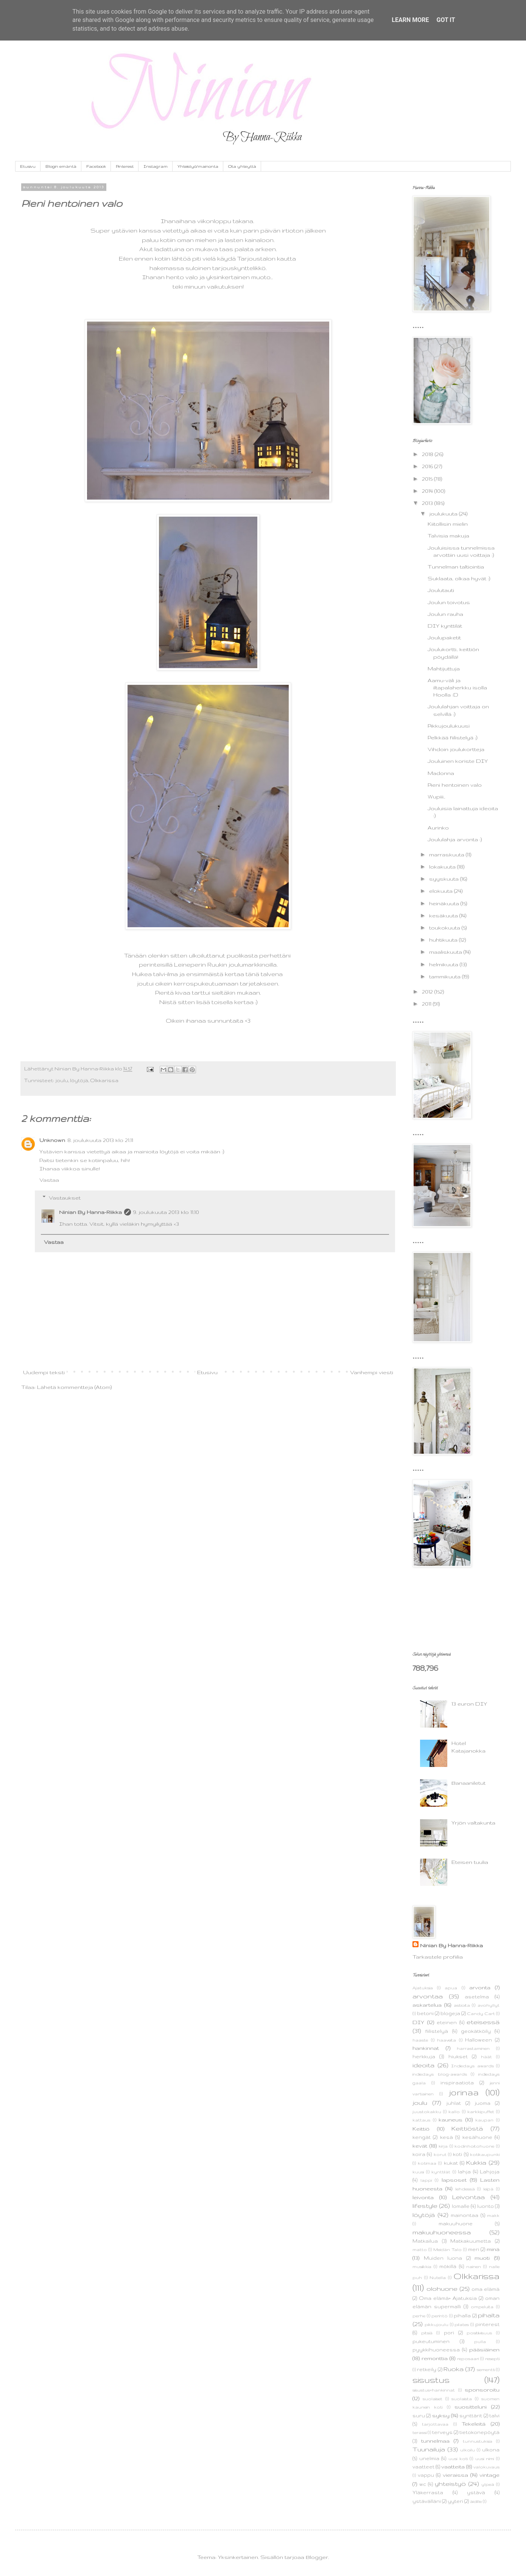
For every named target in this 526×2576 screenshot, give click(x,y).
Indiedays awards (472, 2066)
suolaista (461, 2398)
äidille (476, 2501)
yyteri (455, 2501)
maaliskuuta (446, 952)
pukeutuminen (431, 2341)
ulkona (491, 2449)
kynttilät (440, 2172)
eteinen (447, 2022)
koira (418, 2154)
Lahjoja (490, 2171)
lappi (426, 2180)
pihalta (489, 2315)
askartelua (427, 2005)
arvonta (479, 1987)
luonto (485, 2206)
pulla (480, 2341)
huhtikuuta (444, 940)
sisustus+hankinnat (433, 2390)
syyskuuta (444, 879)
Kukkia (476, 2162)
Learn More (410, 19)
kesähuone (477, 2137)
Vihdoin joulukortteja (456, 749)
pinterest (487, 2324)
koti (457, 2154)
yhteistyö (450, 2483)
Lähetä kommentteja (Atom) (74, 1387)
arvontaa (427, 1996)
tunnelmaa (435, 2441)
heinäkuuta (445, 903)
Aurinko (438, 828)
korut (440, 2154)
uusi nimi (484, 2458)
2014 (428, 491)
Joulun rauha (445, 614)
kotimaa (427, 2163)
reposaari (468, 2358)
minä (493, 2249)
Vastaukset (65, 1198)
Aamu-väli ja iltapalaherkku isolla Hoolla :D (457, 687)
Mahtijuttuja (444, 668)
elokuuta (441, 891)
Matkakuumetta (470, 2240)
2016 (428, 466)
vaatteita (453, 2467)
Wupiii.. (436, 797)
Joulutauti (441, 590)
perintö (439, 2316)
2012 (428, 992)
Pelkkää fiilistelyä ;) (452, 737)
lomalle (461, 2206)
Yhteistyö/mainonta (197, 166)
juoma (482, 2103)
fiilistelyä (436, 2031)
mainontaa (464, 2215)
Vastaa (49, 1180)
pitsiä (427, 2333)
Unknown (52, 1140)
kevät (419, 2146)
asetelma (477, 1996)
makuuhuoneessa (441, 2232)
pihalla (462, 2315)
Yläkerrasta (427, 2492)
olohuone (442, 2288)
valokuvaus (486, 2467)
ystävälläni (426, 2501)
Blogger (317, 2557)
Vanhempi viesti (371, 1372)
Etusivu (28, 166)
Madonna (441, 773)
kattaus (421, 2120)
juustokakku (426, 2111)
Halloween (478, 2039)
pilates (461, 2324)
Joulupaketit (444, 637)
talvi (494, 2415)
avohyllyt (489, 2005)
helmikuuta (444, 964)
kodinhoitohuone (474, 2146)
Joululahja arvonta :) (455, 839)
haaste (420, 2040)
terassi (419, 2432)
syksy (441, 2415)
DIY (418, 2022)
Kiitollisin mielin (448, 524)
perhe (418, 2316)
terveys (442, 2432)
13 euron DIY (469, 1704)
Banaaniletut (468, 1783)
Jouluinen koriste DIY (458, 761)
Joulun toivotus (449, 602)
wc (422, 2484)
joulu (61, 1080)
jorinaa (464, 2092)
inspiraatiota (457, 2082)
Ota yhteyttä (242, 166)
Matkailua (425, 2240)
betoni (425, 2013)
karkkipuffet (480, 2111)
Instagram (155, 166)
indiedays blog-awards (439, 2074)
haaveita (446, 2040)
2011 (427, 1004)
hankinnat (425, 2048)
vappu (426, 2475)
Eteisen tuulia (469, 1862)
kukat (451, 2162)
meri (473, 2249)
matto (419, 2249)
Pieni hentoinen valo (455, 785)
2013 (428, 503)
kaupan (484, 2120)
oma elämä (486, 2289)
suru (418, 2415)
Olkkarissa (104, 1080)
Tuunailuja (428, 2449)
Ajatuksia (422, 1988)
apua (451, 1988)
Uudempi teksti (44, 1372)
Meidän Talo (447, 2249)
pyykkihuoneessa (436, 2349)
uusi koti (458, 2458)
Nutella (438, 2277)
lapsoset (454, 2180)
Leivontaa (468, 2196)
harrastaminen (473, 2048)
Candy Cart (481, 2013)
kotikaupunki (485, 2154)
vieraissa (455, 2475)
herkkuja (423, 2056)
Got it (445, 19)
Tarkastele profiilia (437, 1957)
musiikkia (421, 2266)
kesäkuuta (444, 915)
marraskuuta (447, 854)
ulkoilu (467, 2450)
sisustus (431, 2379)
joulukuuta (444, 514)
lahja (464, 2171)
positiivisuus (479, 2333)
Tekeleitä (474, 2424)
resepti (492, 2358)
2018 (428, 454)
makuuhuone (456, 2223)
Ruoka (454, 2368)
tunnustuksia (477, 2441)
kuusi (418, 2172)
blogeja (450, 2013)
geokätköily (476, 2031)
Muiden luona (443, 2257)
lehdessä (465, 2189)
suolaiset (432, 2398)
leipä (488, 2189)
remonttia (435, 2358)
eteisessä (483, 2021)
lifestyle (424, 2205)
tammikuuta (445, 976)
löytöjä (79, 1080)
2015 (428, 479)
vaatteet (423, 2466)
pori (449, 2332)
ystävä (476, 2492)
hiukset (458, 2056)
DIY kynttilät (445, 626)
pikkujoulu (436, 2324)
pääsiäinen (484, 2349)
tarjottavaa (435, 2424)
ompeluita (482, 2306)
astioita (462, 2005)
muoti (482, 2258)
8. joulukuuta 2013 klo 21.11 (100, 1140)
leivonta (423, 2197)
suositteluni (470, 2407)
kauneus (450, 2120)
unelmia (429, 2458)
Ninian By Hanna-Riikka (90, 1212)
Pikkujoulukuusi (449, 726)
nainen (473, 2266)
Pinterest (125, 166)
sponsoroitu (482, 2390)
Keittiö (421, 2129)
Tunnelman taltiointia (456, 567)
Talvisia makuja (448, 536)
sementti (486, 2369)
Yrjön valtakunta (473, 1823)
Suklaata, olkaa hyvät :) (459, 578)
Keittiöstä (467, 2128)
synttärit (470, 2415)
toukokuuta (445, 928)
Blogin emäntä (60, 166)
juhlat (453, 2103)
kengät (421, 2137)
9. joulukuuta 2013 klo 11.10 (166, 1212)
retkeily (426, 2369)
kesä (446, 2137)
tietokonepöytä (479, 2432)
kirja (443, 2146)
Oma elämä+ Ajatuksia (448, 2298)
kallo (454, 2111)
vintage (489, 2475)
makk (493, 2215)
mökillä (447, 2266)
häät (486, 2056)
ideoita (423, 2065)
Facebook (96, 166)
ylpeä (487, 2484)
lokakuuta (443, 867)
